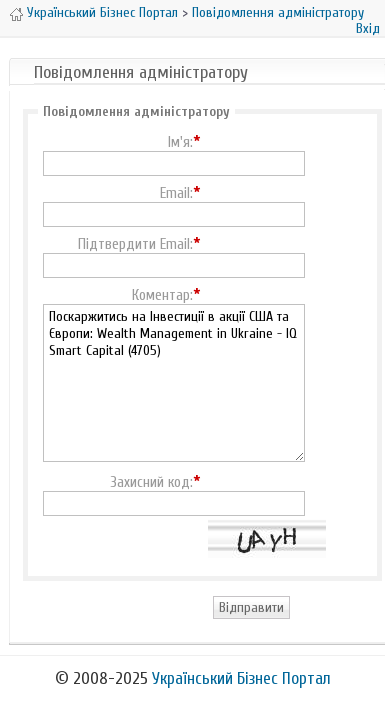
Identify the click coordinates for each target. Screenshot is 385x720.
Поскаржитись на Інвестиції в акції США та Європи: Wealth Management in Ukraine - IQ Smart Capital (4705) (174, 383)
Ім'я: (180, 143)
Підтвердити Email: (135, 245)
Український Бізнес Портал (102, 12)
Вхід (368, 28)
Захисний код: (151, 483)
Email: (176, 194)
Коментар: (162, 296)
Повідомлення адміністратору (278, 12)
